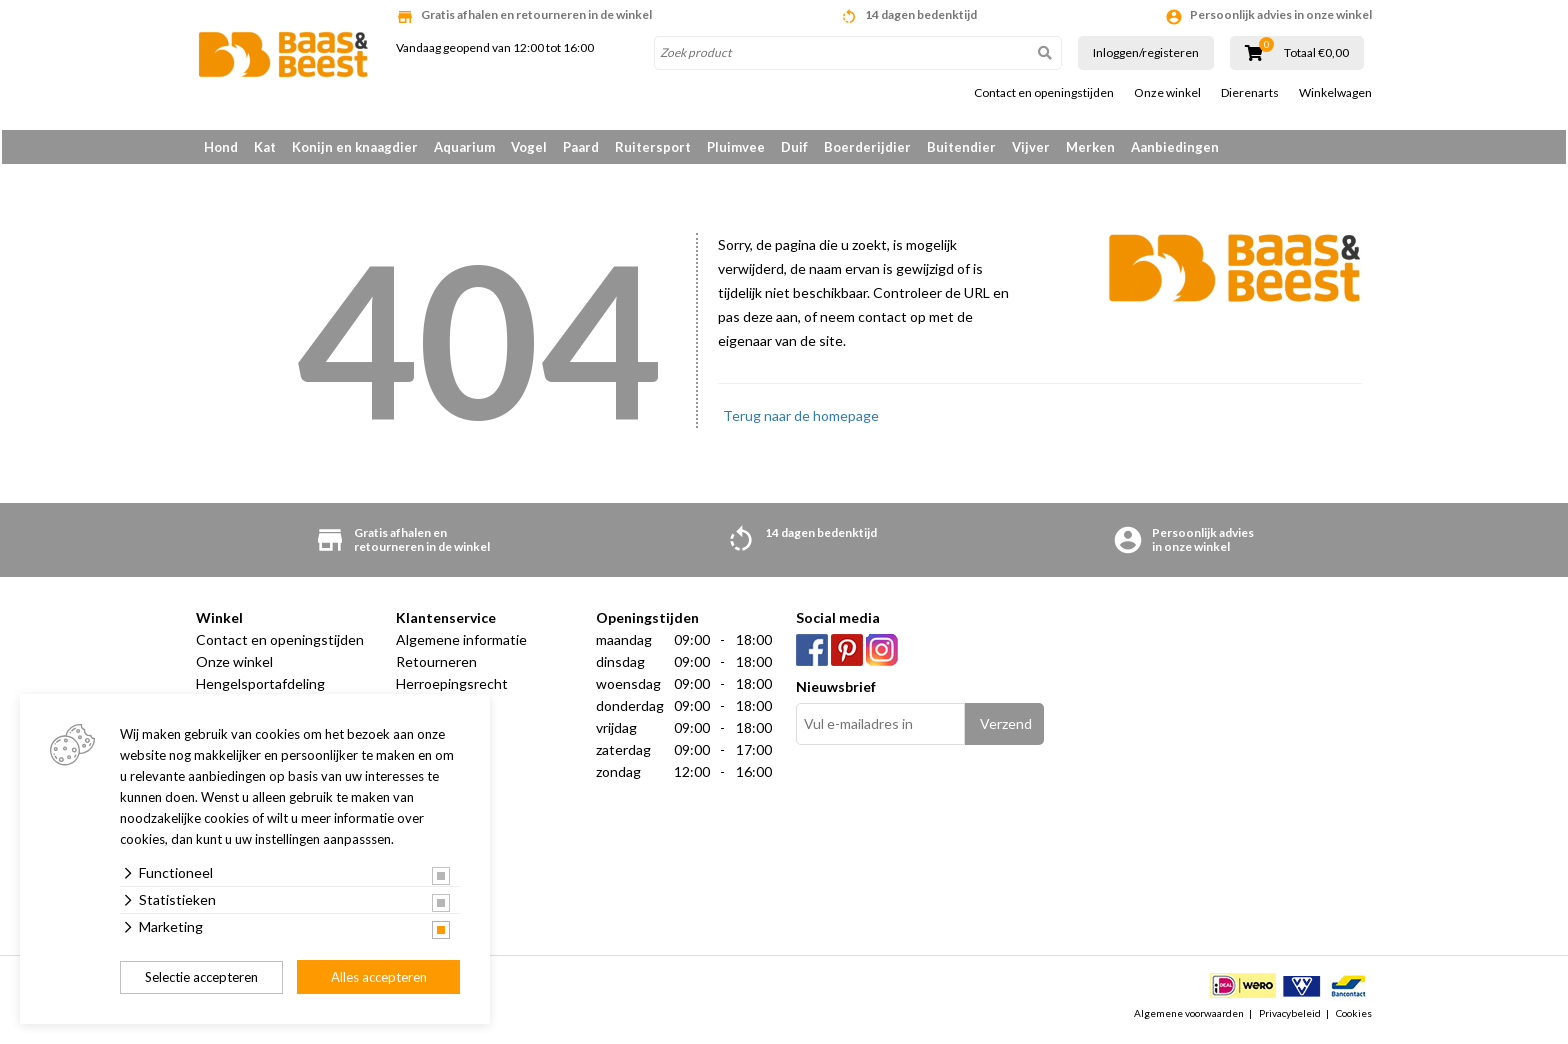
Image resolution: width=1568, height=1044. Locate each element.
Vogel (529, 147)
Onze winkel (1167, 93)
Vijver (1031, 147)
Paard (581, 147)
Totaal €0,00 (1316, 53)
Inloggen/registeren (1146, 52)
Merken (1090, 147)
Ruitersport (653, 147)
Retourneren (436, 666)
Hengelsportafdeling (260, 688)
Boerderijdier (867, 147)
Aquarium (464, 147)
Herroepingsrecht (452, 688)
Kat (265, 147)
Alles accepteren (379, 977)
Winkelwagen (1335, 93)
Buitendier (961, 147)
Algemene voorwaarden (1189, 1018)
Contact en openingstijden (1044, 93)
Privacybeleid (1290, 1018)
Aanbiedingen (1175, 147)
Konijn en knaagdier (355, 147)
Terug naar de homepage (801, 420)
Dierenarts (1250, 93)
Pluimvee (736, 147)
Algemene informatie (461, 644)
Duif (794, 147)
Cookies (1354, 1018)
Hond (221, 147)
